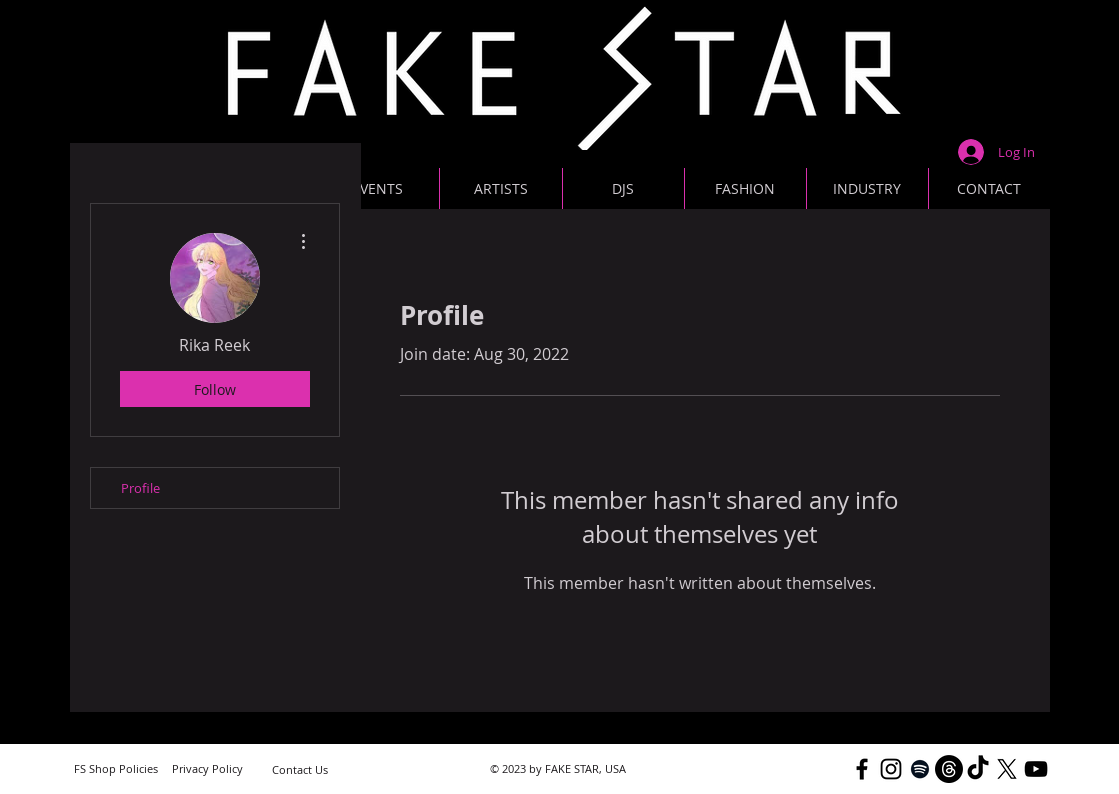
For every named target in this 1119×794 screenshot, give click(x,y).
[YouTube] (1036, 769)
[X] (1007, 769)
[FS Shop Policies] (116, 768)
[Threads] (949, 769)
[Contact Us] (300, 769)
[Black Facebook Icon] (862, 769)
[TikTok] (978, 769)
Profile (140, 488)
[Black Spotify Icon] (920, 769)
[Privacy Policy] (208, 768)
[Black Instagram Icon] (891, 769)
